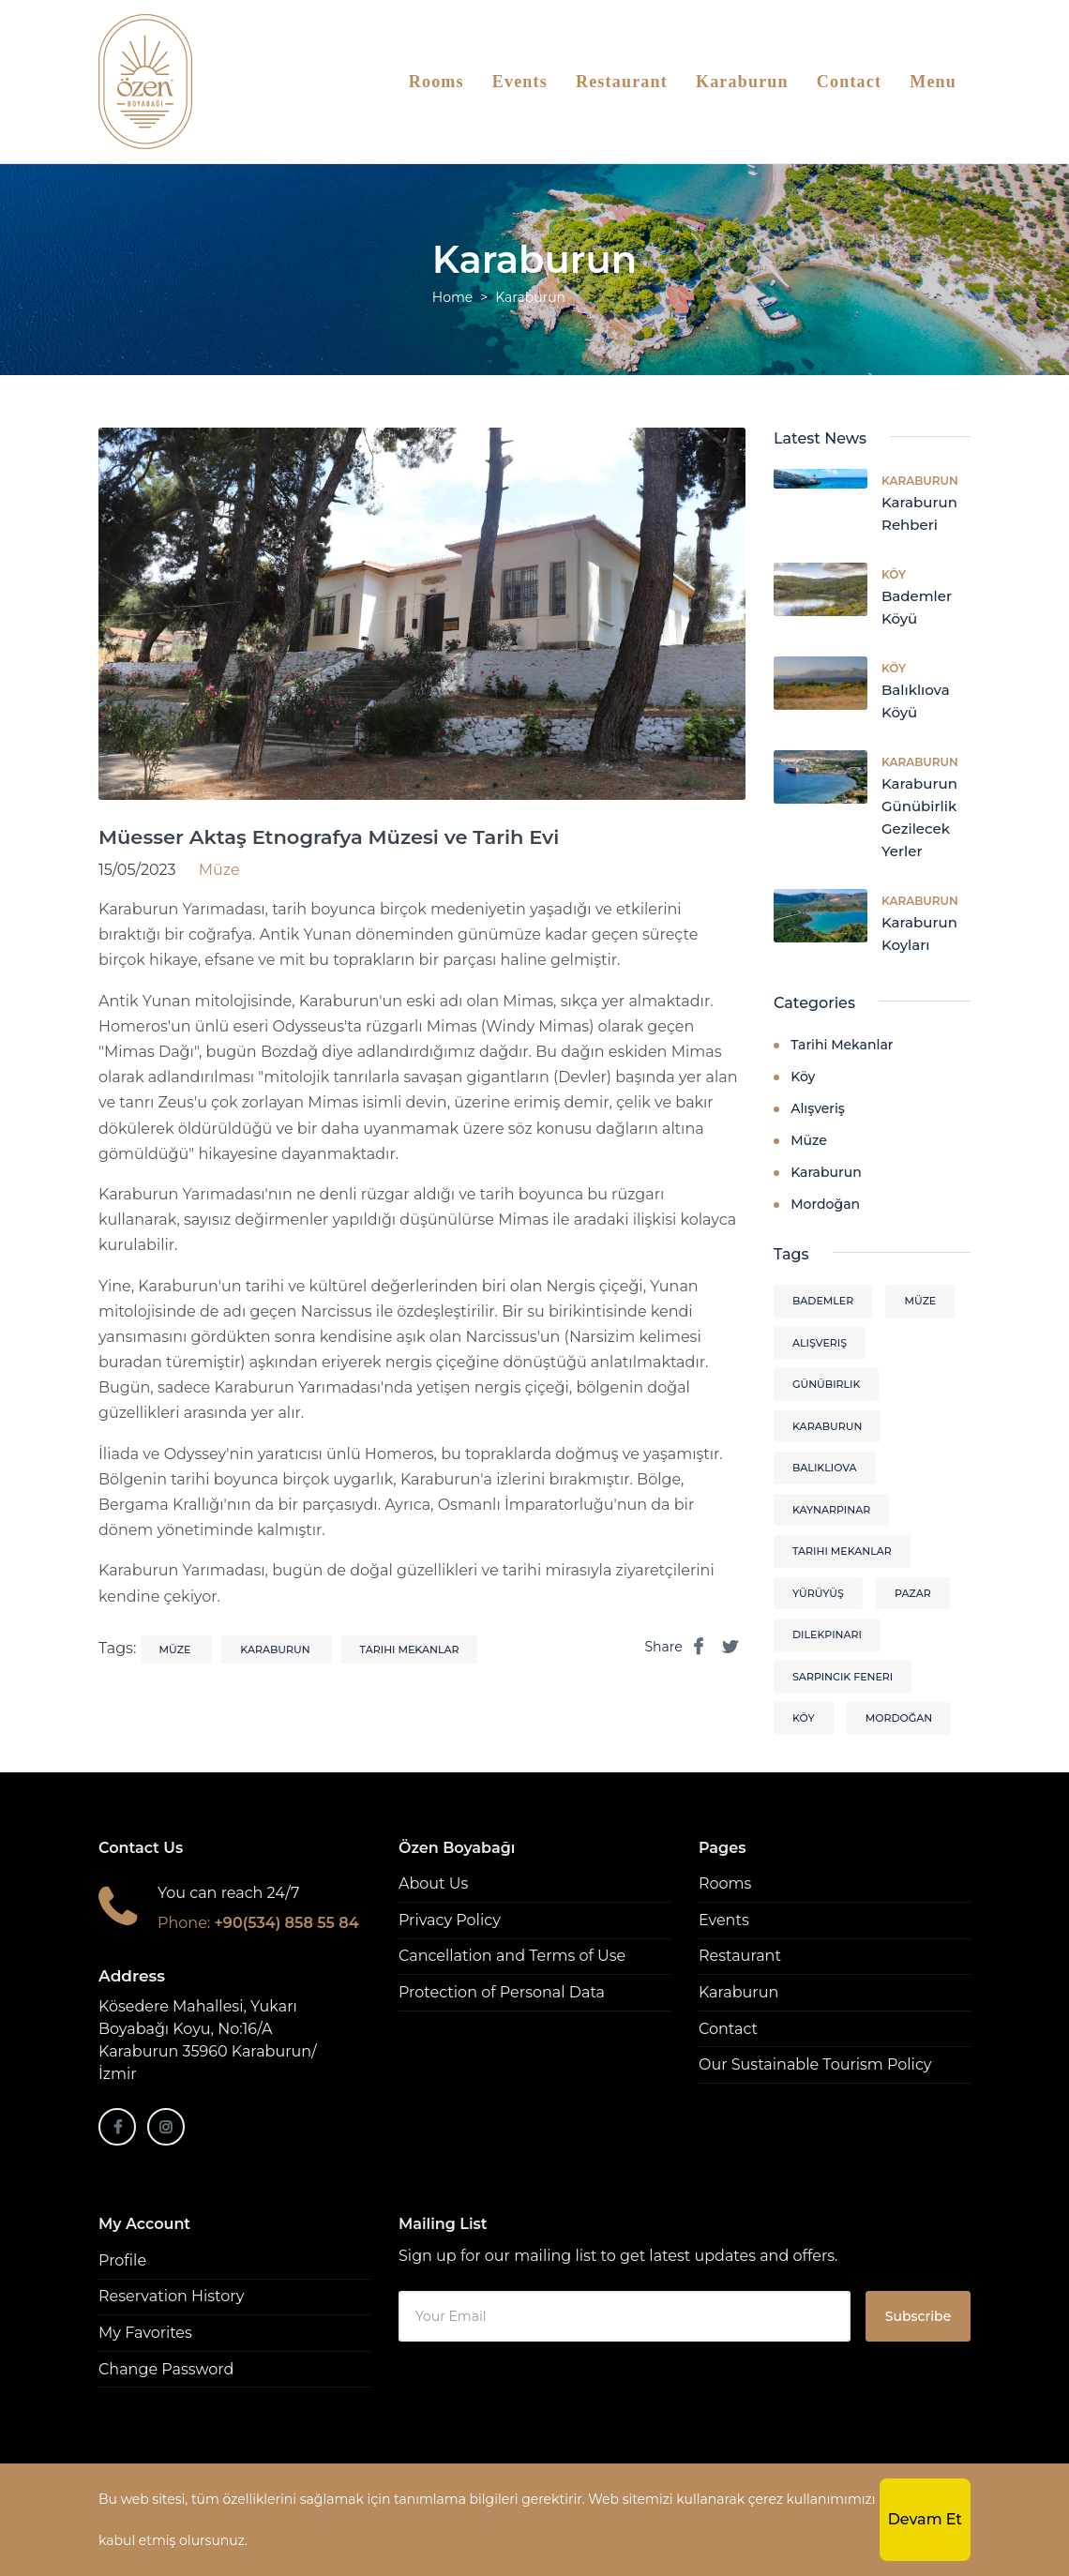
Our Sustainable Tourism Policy (815, 2064)
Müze (808, 1140)
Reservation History (171, 2296)
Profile (122, 2260)
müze (176, 1649)
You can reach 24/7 (228, 1893)
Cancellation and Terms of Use (512, 1956)
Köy (893, 574)
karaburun (276, 1649)
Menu (933, 81)
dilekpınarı (827, 1634)
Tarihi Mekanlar (841, 1044)
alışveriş (819, 1342)
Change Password (165, 2369)
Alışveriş (817, 1108)
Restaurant (622, 81)
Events (520, 81)
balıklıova (824, 1467)
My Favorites (145, 2333)
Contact (849, 81)
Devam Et (925, 2519)
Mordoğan (825, 1204)
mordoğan (899, 1718)
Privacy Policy (450, 1920)
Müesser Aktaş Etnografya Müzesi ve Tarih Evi (328, 837)
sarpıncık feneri (842, 1676)
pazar (913, 1593)
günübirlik (826, 1384)
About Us (433, 1883)
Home (452, 297)
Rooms (436, 81)
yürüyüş (818, 1593)
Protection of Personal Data (502, 1992)
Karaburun (742, 81)
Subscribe (918, 2316)
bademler (822, 1300)
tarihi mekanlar (409, 1649)
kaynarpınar (831, 1509)
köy (803, 1718)
